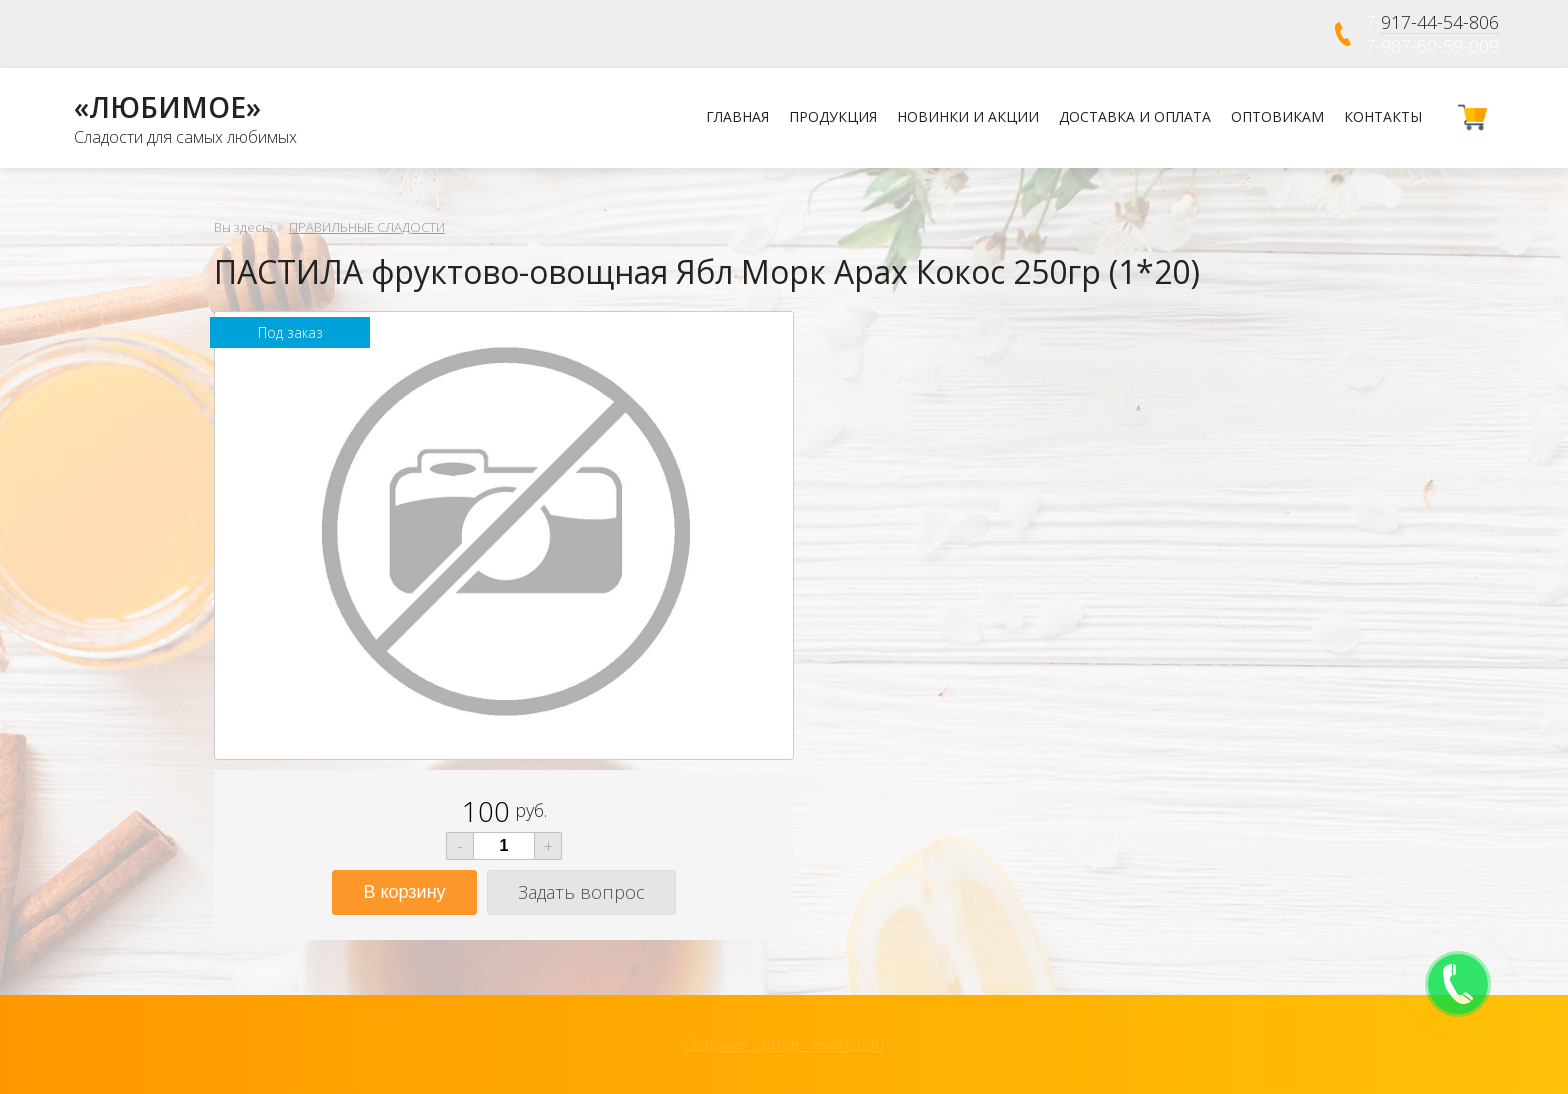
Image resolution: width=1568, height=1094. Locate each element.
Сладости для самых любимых (185, 137)
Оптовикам (1277, 116)
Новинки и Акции (968, 116)
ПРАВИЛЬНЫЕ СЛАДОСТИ (367, 227)
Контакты (1383, 116)
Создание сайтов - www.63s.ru (784, 1044)
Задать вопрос (581, 892)
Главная (737, 116)
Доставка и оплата (1135, 116)
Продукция (833, 116)
